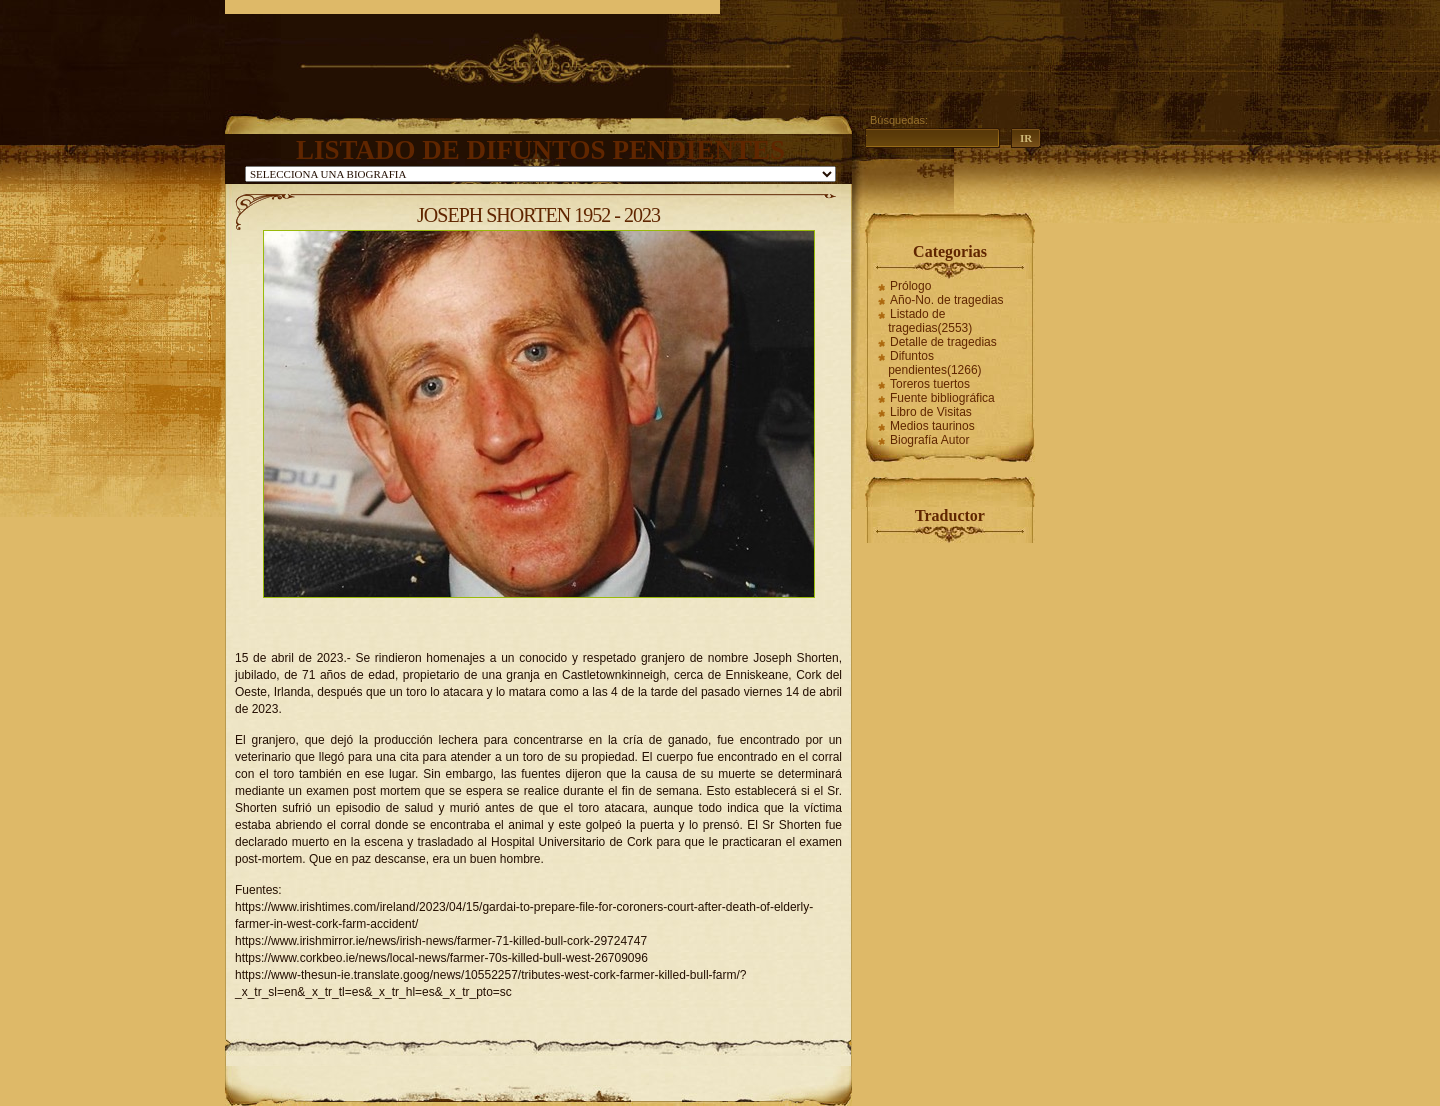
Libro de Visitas (931, 412)
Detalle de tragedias (943, 342)
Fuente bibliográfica (942, 398)
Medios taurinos (932, 426)
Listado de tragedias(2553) (930, 321)
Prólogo (910, 286)
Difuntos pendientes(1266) (934, 363)
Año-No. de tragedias (946, 300)
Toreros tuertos (930, 384)
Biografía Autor (929, 440)
